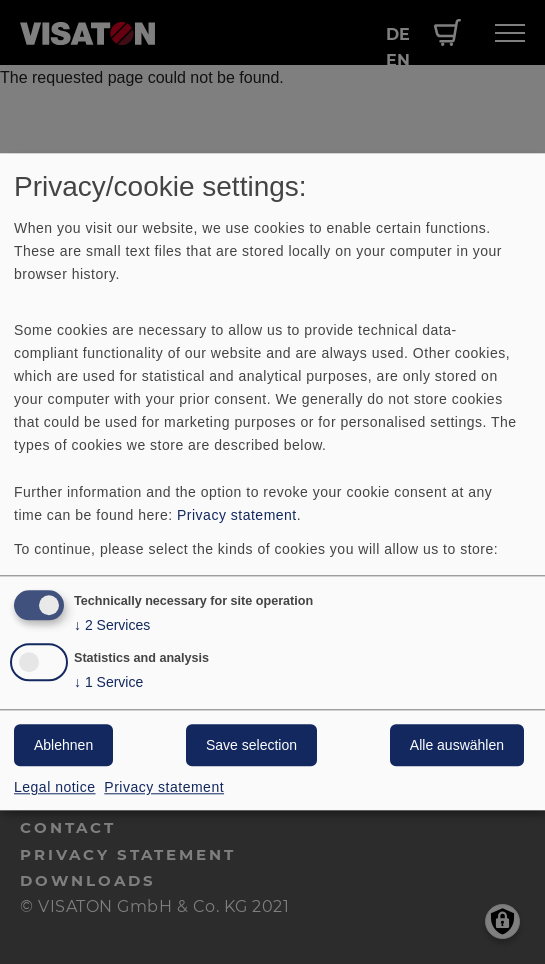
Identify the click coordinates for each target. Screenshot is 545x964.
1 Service (108, 683)
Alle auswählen (457, 746)
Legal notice (55, 788)
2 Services (112, 625)
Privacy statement (237, 515)
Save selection (251, 746)
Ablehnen (63, 746)
